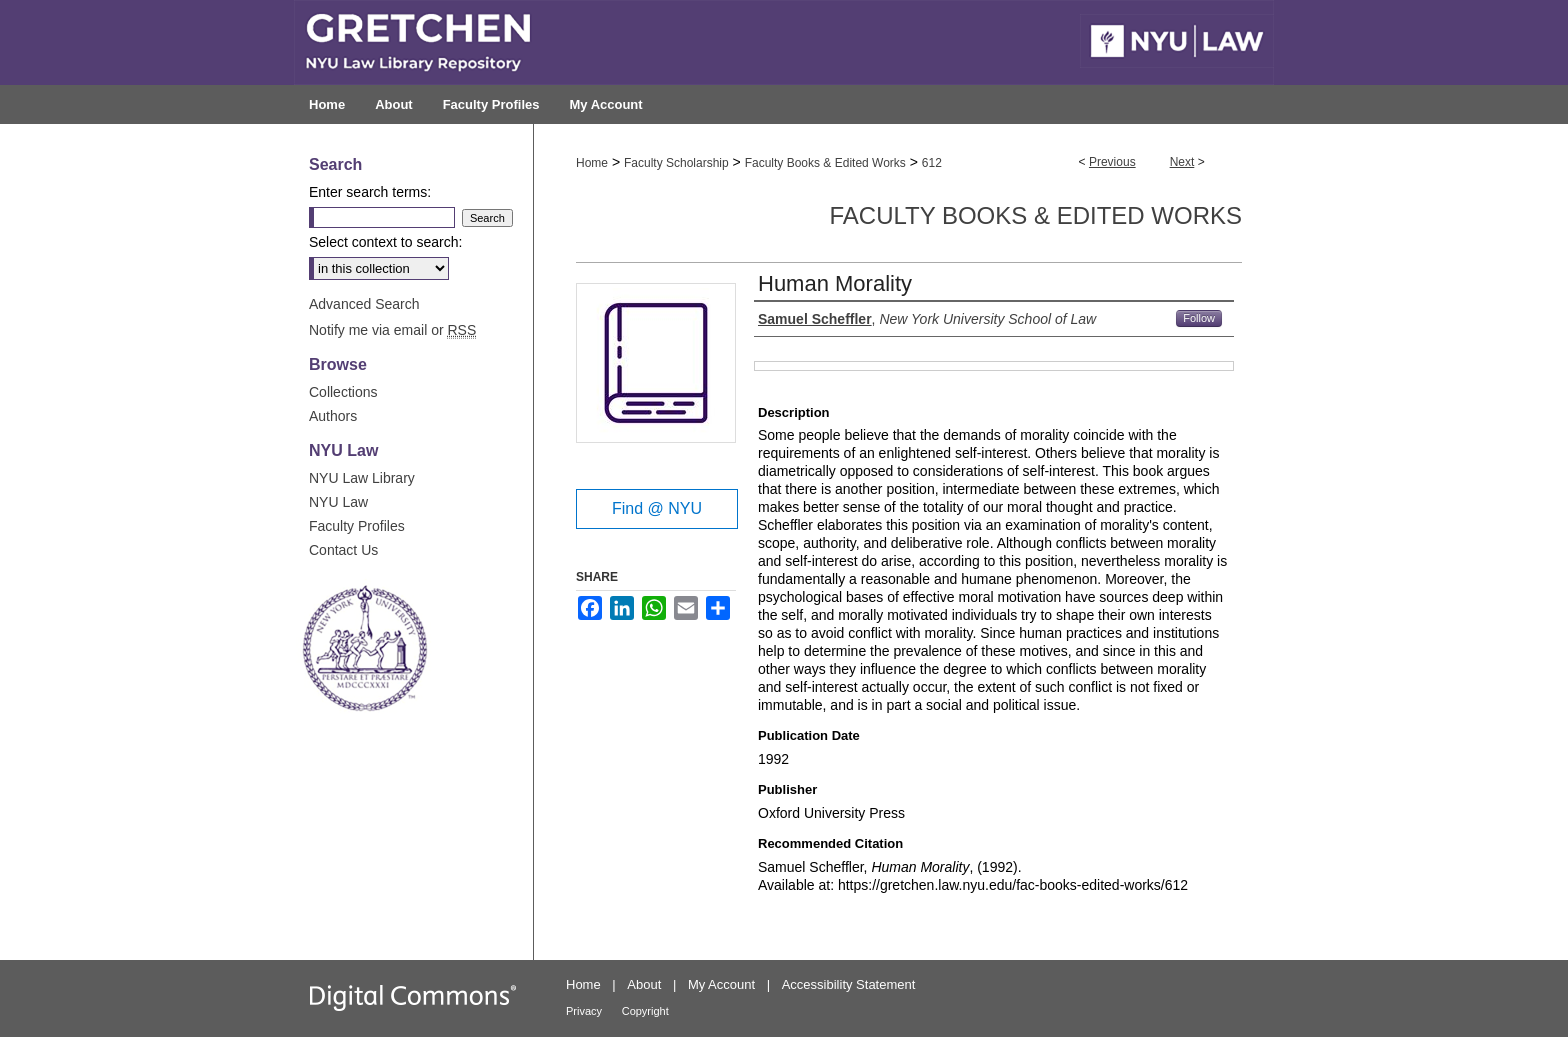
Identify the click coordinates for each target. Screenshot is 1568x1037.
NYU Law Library (362, 478)
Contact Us (343, 550)
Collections (343, 392)
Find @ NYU (657, 508)
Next (1182, 162)
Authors (333, 416)
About (644, 984)
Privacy (584, 1011)
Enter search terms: (370, 192)
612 (932, 163)
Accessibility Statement (849, 984)
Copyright (645, 1011)
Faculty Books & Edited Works (825, 163)
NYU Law (338, 502)
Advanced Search (364, 304)
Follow (1199, 318)
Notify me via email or (392, 330)
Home (592, 163)
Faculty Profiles (357, 526)
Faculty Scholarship (676, 163)
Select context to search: (385, 242)
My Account (721, 984)
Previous (1112, 162)
